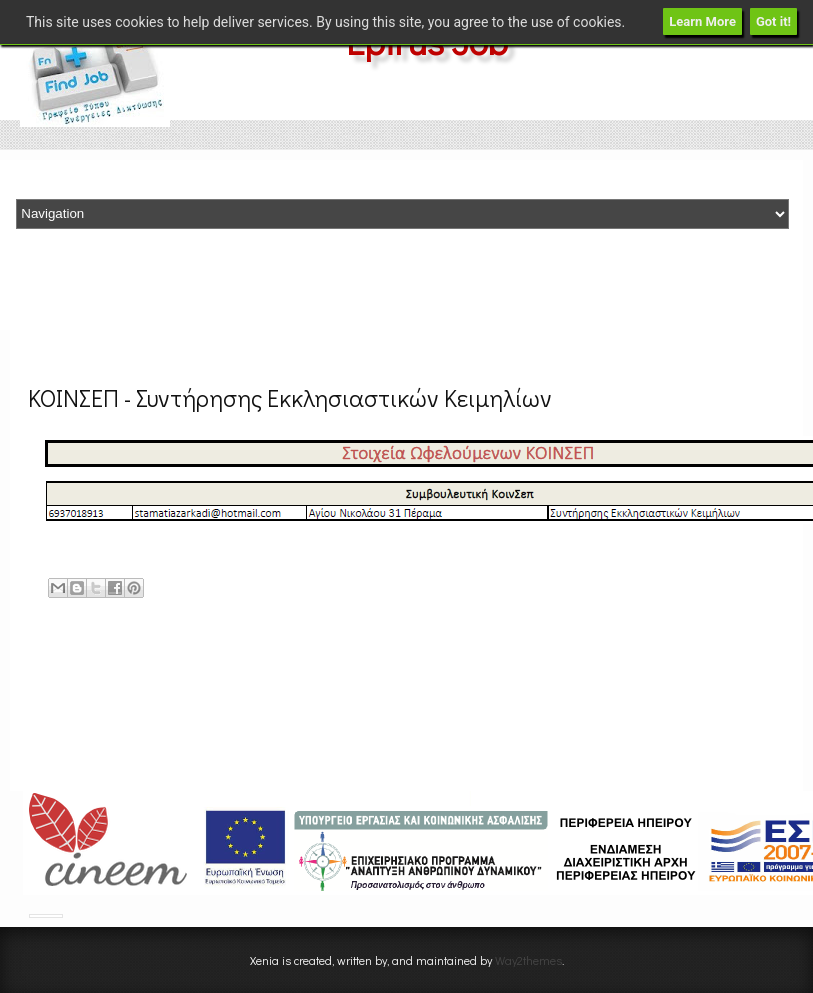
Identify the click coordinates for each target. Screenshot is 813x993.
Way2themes (528, 960)
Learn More (702, 21)
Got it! (773, 21)
